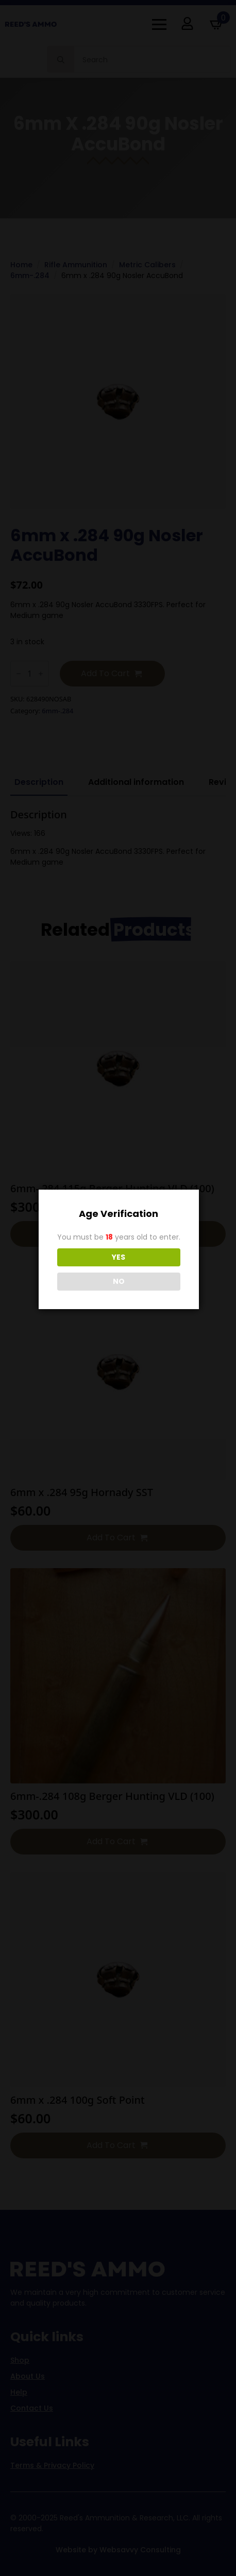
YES (118, 1257)
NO (119, 1281)
